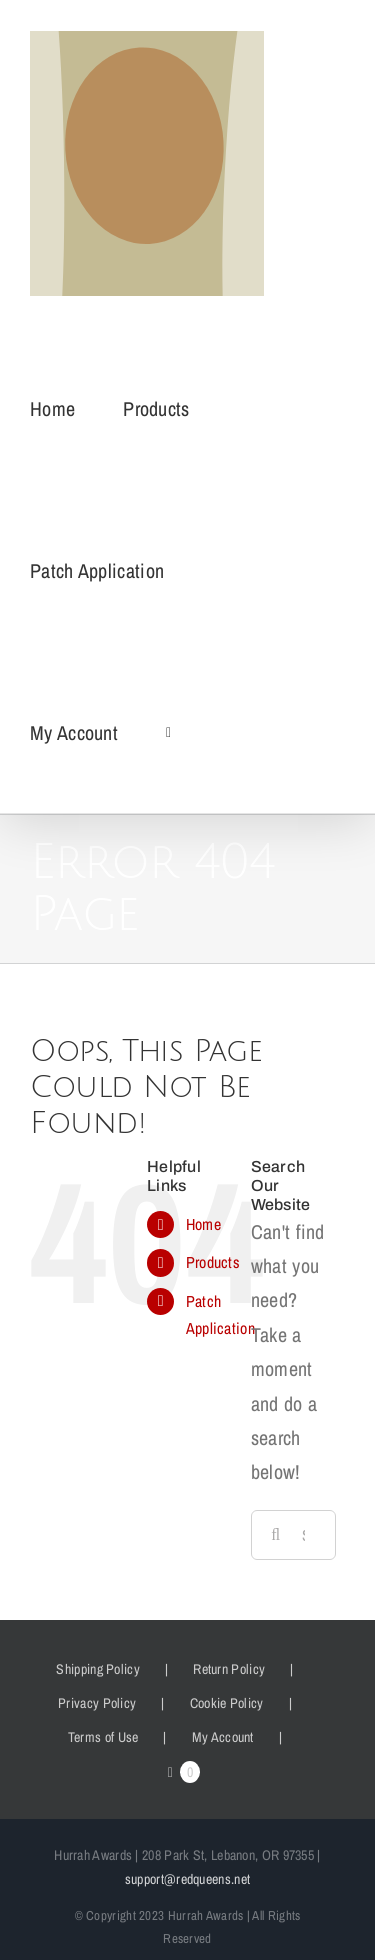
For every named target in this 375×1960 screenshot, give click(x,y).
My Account (223, 1737)
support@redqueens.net (187, 1879)
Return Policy (229, 1669)
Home (203, 1224)
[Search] (276, 1535)
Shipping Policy (98, 1669)
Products (213, 1262)
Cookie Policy (227, 1703)
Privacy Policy (97, 1703)
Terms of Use (103, 1737)
